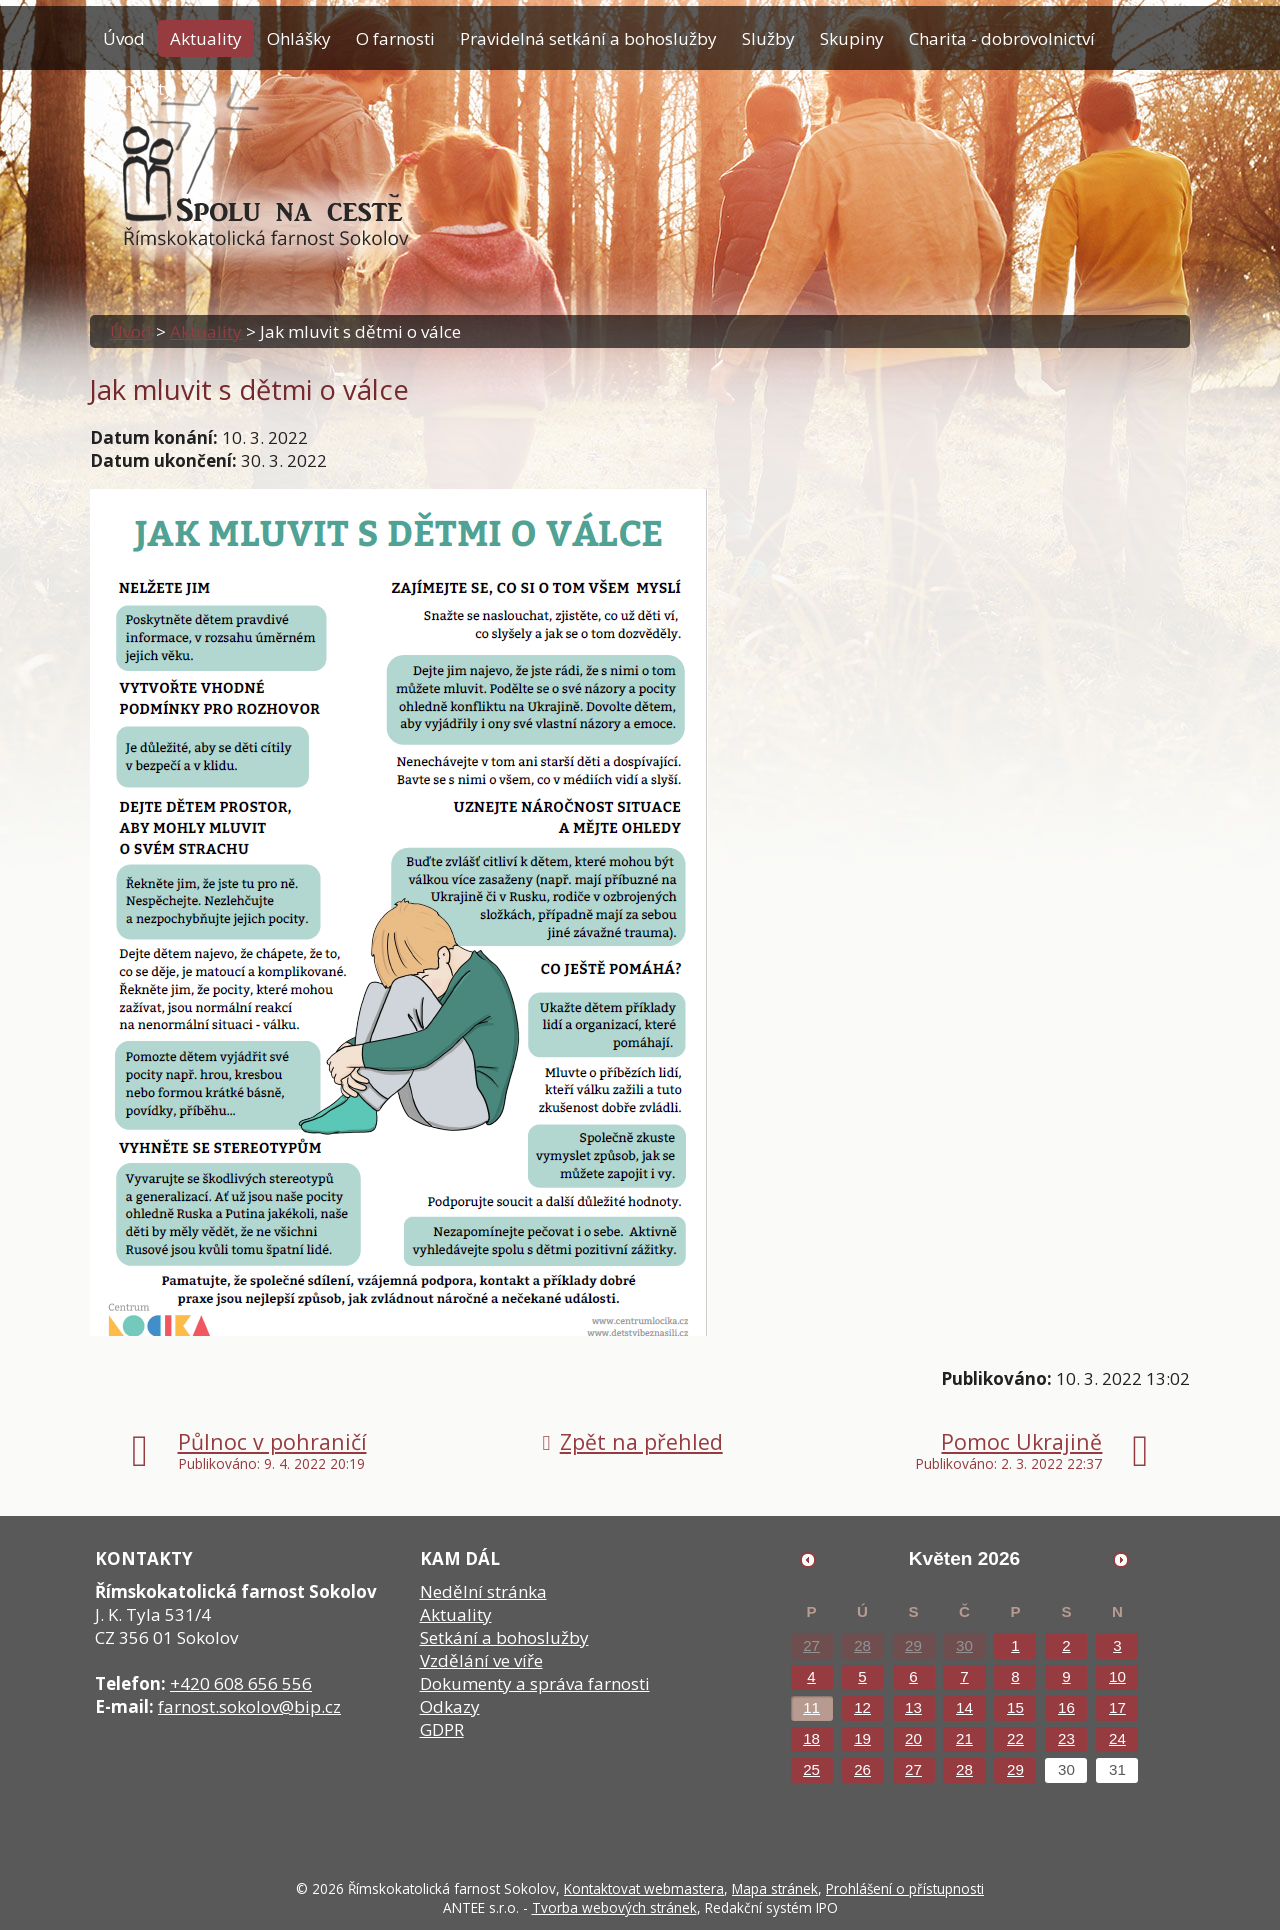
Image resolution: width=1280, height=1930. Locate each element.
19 (862, 1738)
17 (1117, 1707)
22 (1015, 1738)
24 (1117, 1738)
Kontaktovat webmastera (644, 1888)
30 (964, 1645)
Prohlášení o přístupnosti (905, 1888)
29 (913, 1645)
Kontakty (138, 88)
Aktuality (206, 38)
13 (913, 1707)
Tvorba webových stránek (614, 1907)
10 (1117, 1676)
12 (862, 1707)
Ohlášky (299, 38)
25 (811, 1769)
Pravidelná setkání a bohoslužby (588, 38)
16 (1066, 1707)
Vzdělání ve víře (481, 1660)
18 (811, 1738)
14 (964, 1707)
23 (1066, 1738)
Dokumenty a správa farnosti (535, 1683)
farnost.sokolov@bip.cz (249, 1706)
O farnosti (395, 38)
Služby (768, 38)
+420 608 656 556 (241, 1683)
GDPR (442, 1729)
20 (913, 1738)
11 (811, 1707)
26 (862, 1769)
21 (964, 1738)
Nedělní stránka (483, 1591)
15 (1015, 1707)
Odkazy (450, 1706)
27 (811, 1645)
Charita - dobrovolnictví (1002, 38)
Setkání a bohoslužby (504, 1637)
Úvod (124, 38)
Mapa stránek (775, 1888)
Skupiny (852, 38)
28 (862, 1645)
